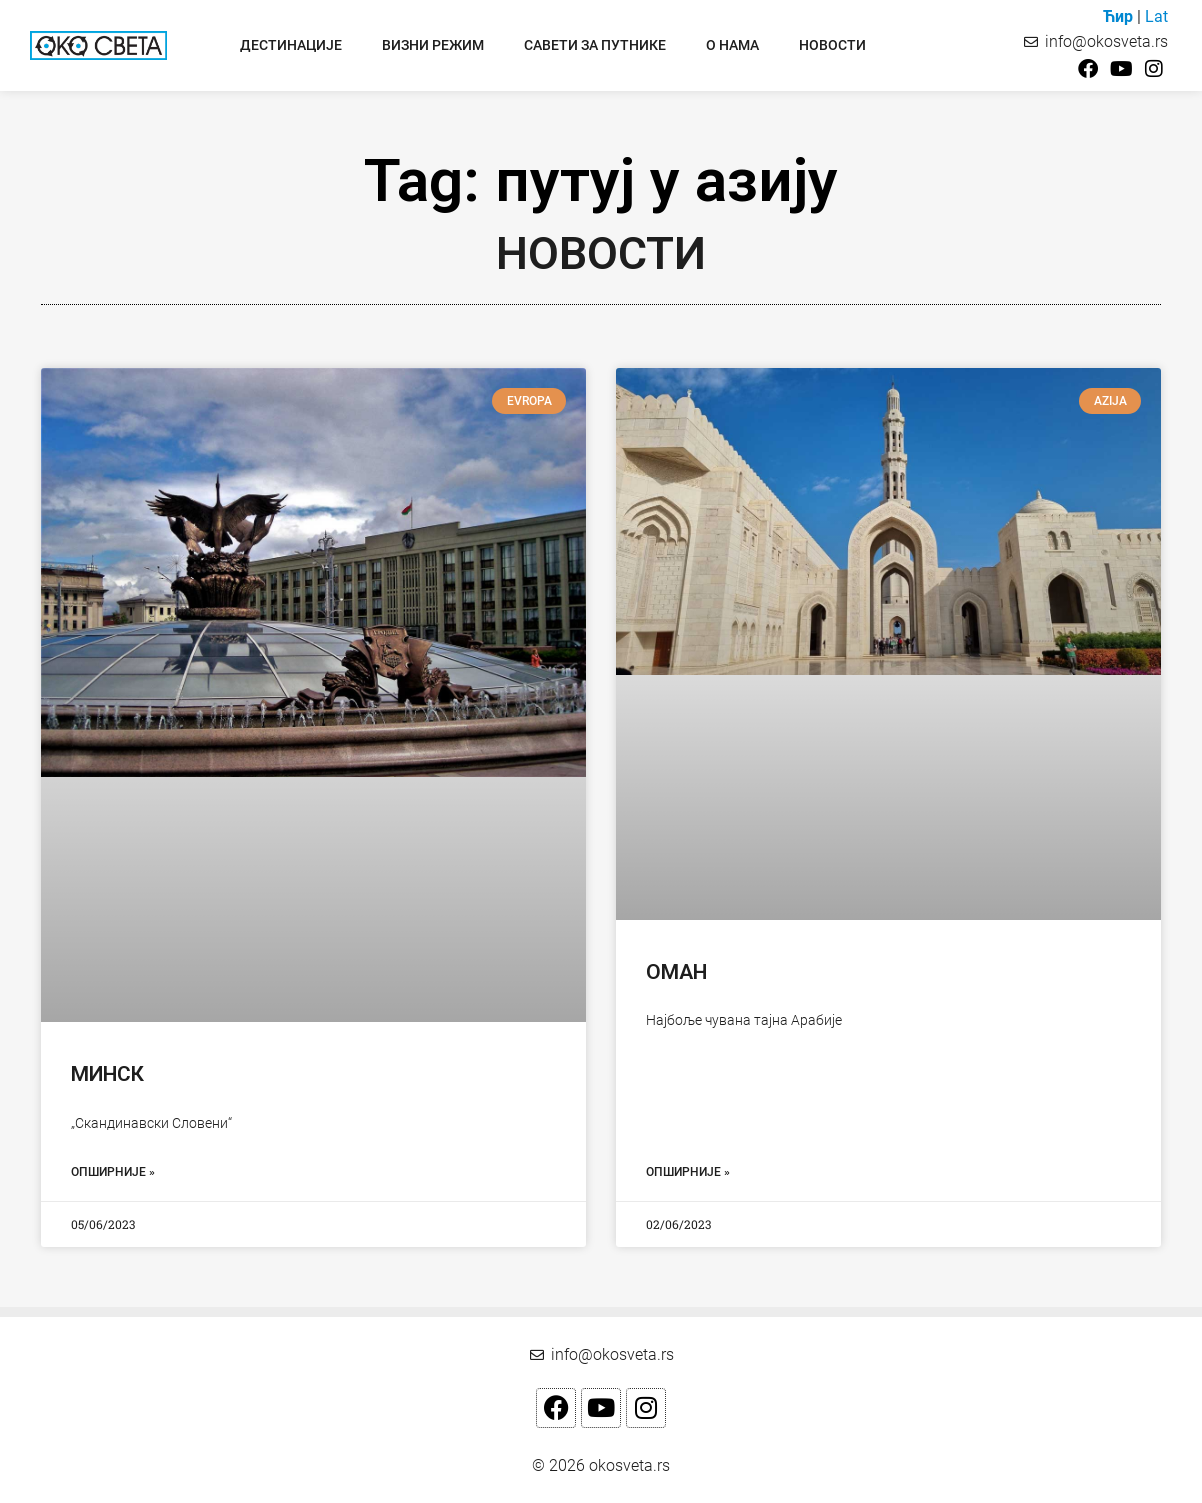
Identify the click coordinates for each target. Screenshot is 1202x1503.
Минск (107, 1074)
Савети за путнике (595, 45)
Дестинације (291, 45)
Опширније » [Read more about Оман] (688, 1172)
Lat (1156, 16)
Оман (676, 972)
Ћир (1118, 16)
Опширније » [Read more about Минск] (113, 1172)
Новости (832, 45)
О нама (732, 45)
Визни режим (433, 45)
